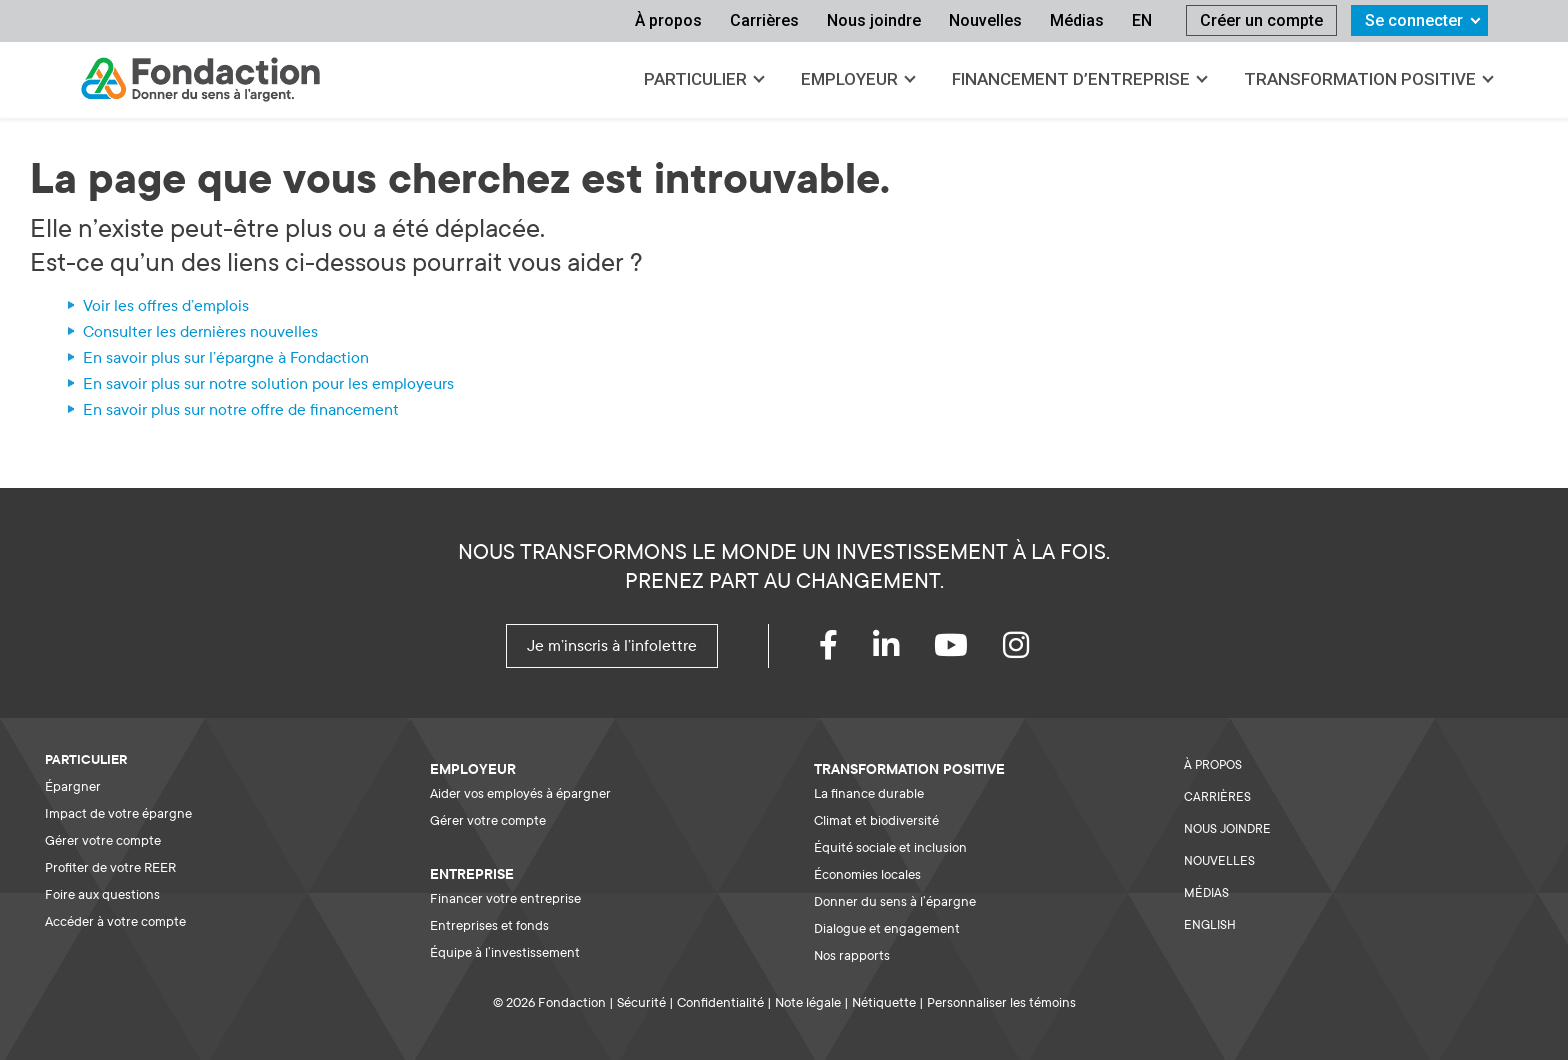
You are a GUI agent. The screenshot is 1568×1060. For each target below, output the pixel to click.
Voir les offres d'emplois (166, 306)
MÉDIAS (1206, 893)
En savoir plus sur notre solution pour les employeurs (268, 384)
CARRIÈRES (1217, 797)
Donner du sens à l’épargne (895, 901)
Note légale (808, 1002)
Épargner (73, 786)
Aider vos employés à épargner (520, 793)
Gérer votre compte (103, 840)
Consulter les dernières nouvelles (200, 332)
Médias (1077, 20)
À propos (668, 20)
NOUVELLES (1219, 861)
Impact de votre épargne (118, 813)
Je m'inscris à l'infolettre (612, 646)
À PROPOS (1213, 765)
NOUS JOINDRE (1227, 829)
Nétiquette (884, 1002)
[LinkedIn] (903, 651)
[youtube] (968, 651)
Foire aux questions (102, 894)
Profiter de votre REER (110, 867)
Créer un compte (1261, 20)
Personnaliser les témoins (1001, 1002)
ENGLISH (1210, 925)
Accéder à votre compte (115, 921)
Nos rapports (852, 955)
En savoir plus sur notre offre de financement (241, 410)
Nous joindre (874, 20)
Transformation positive (1360, 79)
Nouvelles (985, 20)
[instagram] (1033, 651)
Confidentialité (720, 1002)
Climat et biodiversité (876, 820)
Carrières (764, 20)
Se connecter (1414, 20)
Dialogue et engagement (887, 928)
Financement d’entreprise (1071, 79)
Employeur (849, 79)
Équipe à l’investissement (505, 952)
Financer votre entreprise (505, 898)
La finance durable (869, 793)
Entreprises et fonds (489, 925)
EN (1142, 20)
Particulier (695, 79)
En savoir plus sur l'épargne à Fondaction (226, 358)
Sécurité (641, 1002)
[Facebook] (846, 651)
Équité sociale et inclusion (890, 847)
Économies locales (867, 874)
